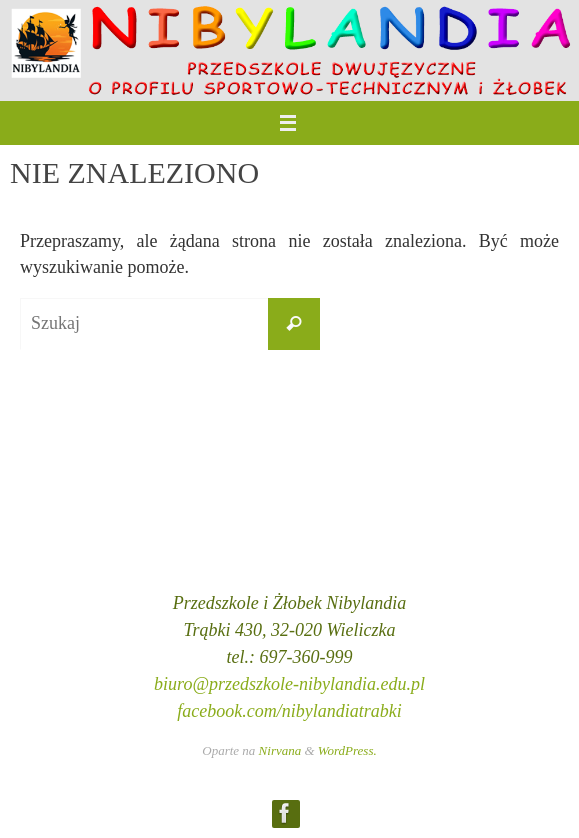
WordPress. (347, 750)
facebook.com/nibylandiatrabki (289, 711)
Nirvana (280, 750)
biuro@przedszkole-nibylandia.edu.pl (289, 684)
